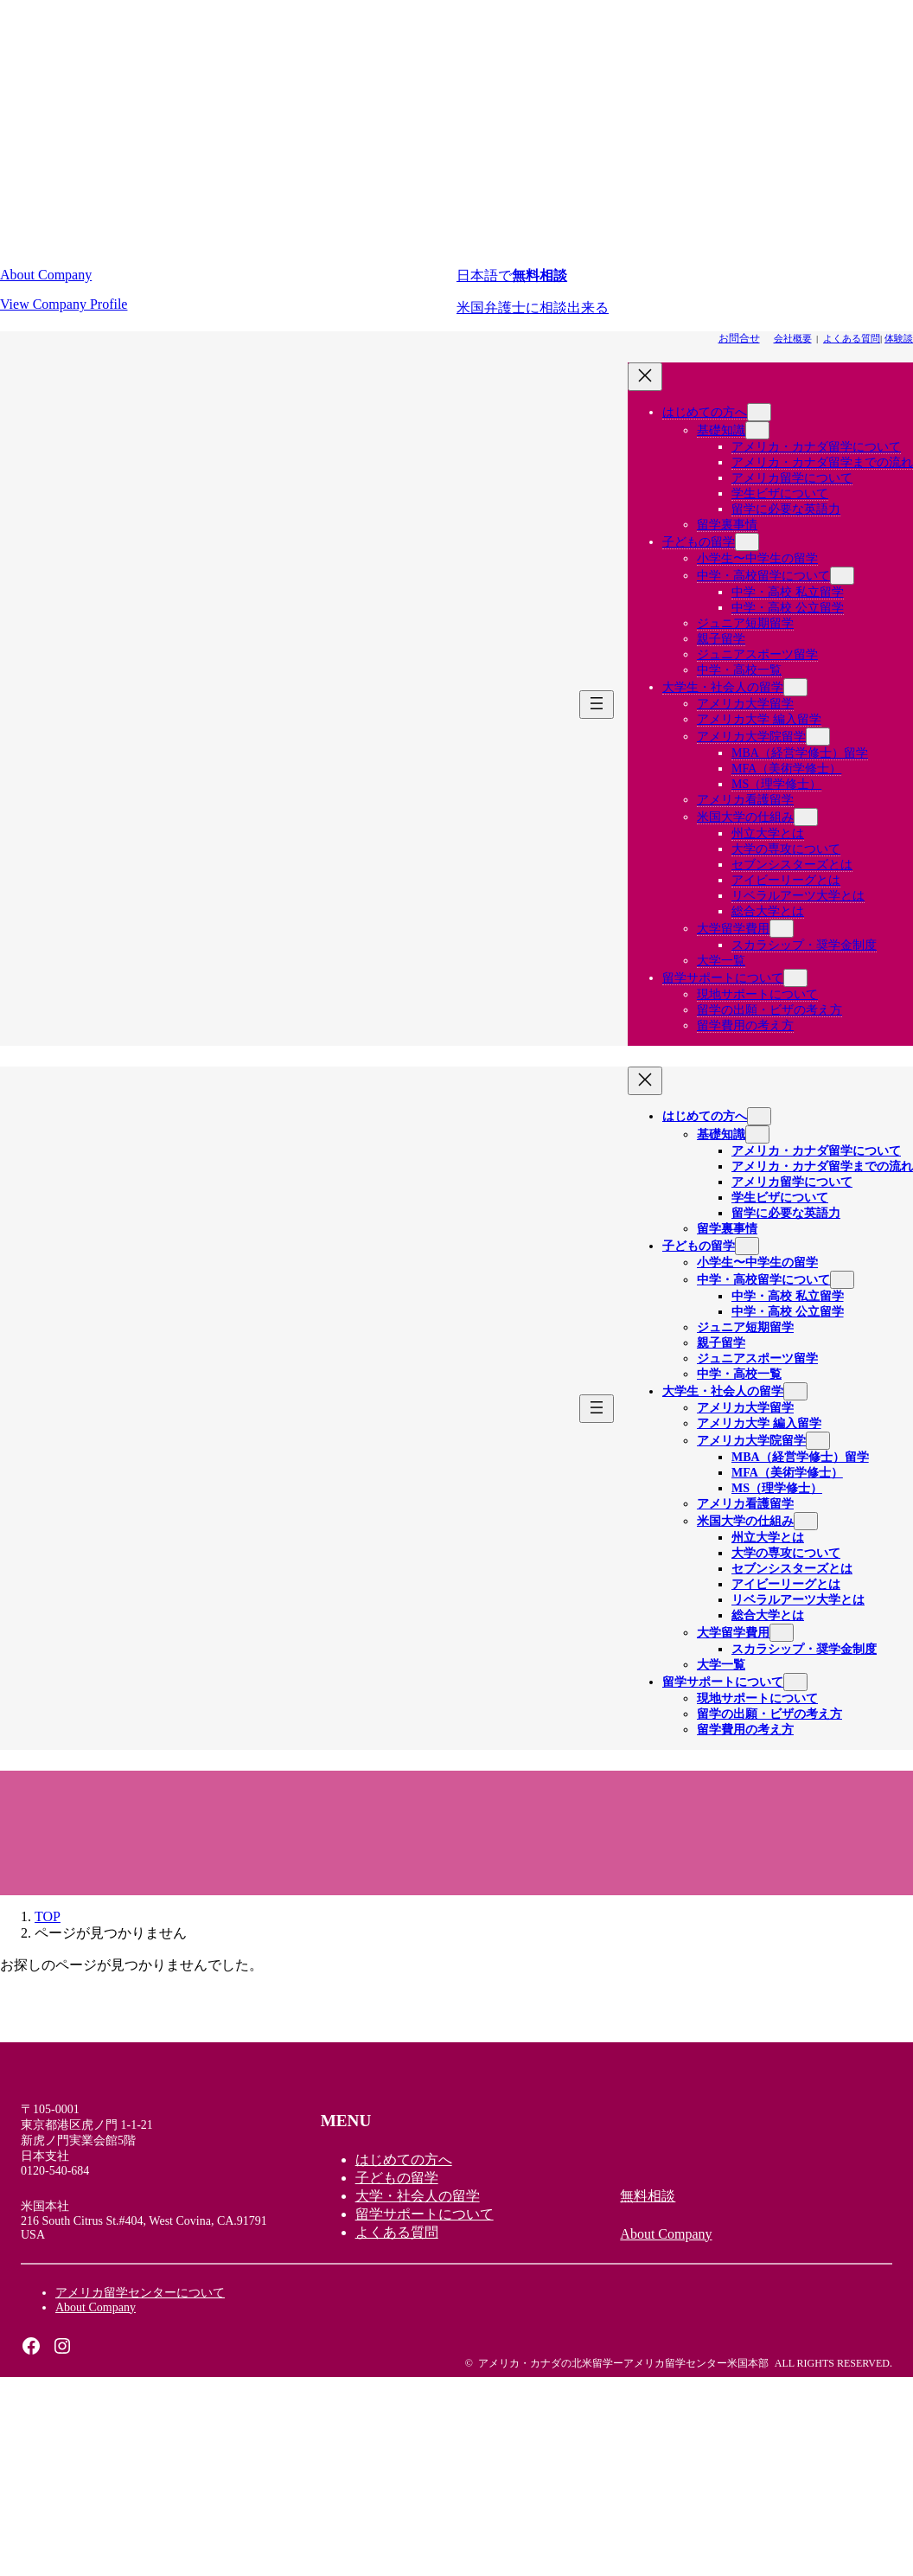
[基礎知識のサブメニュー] (757, 430)
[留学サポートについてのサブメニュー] (795, 978)
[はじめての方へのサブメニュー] (759, 412)
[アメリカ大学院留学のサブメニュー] (818, 736)
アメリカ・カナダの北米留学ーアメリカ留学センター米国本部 (623, 2363)
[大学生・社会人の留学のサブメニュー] (795, 687)
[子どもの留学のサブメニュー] (747, 542)
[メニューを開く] (596, 704)
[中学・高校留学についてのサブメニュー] (842, 576)
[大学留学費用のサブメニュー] (781, 929)
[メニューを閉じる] (645, 376)
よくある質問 (851, 338)
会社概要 (793, 338)
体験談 (898, 338)
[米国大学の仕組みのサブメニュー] (806, 817)
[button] (228, 289)
